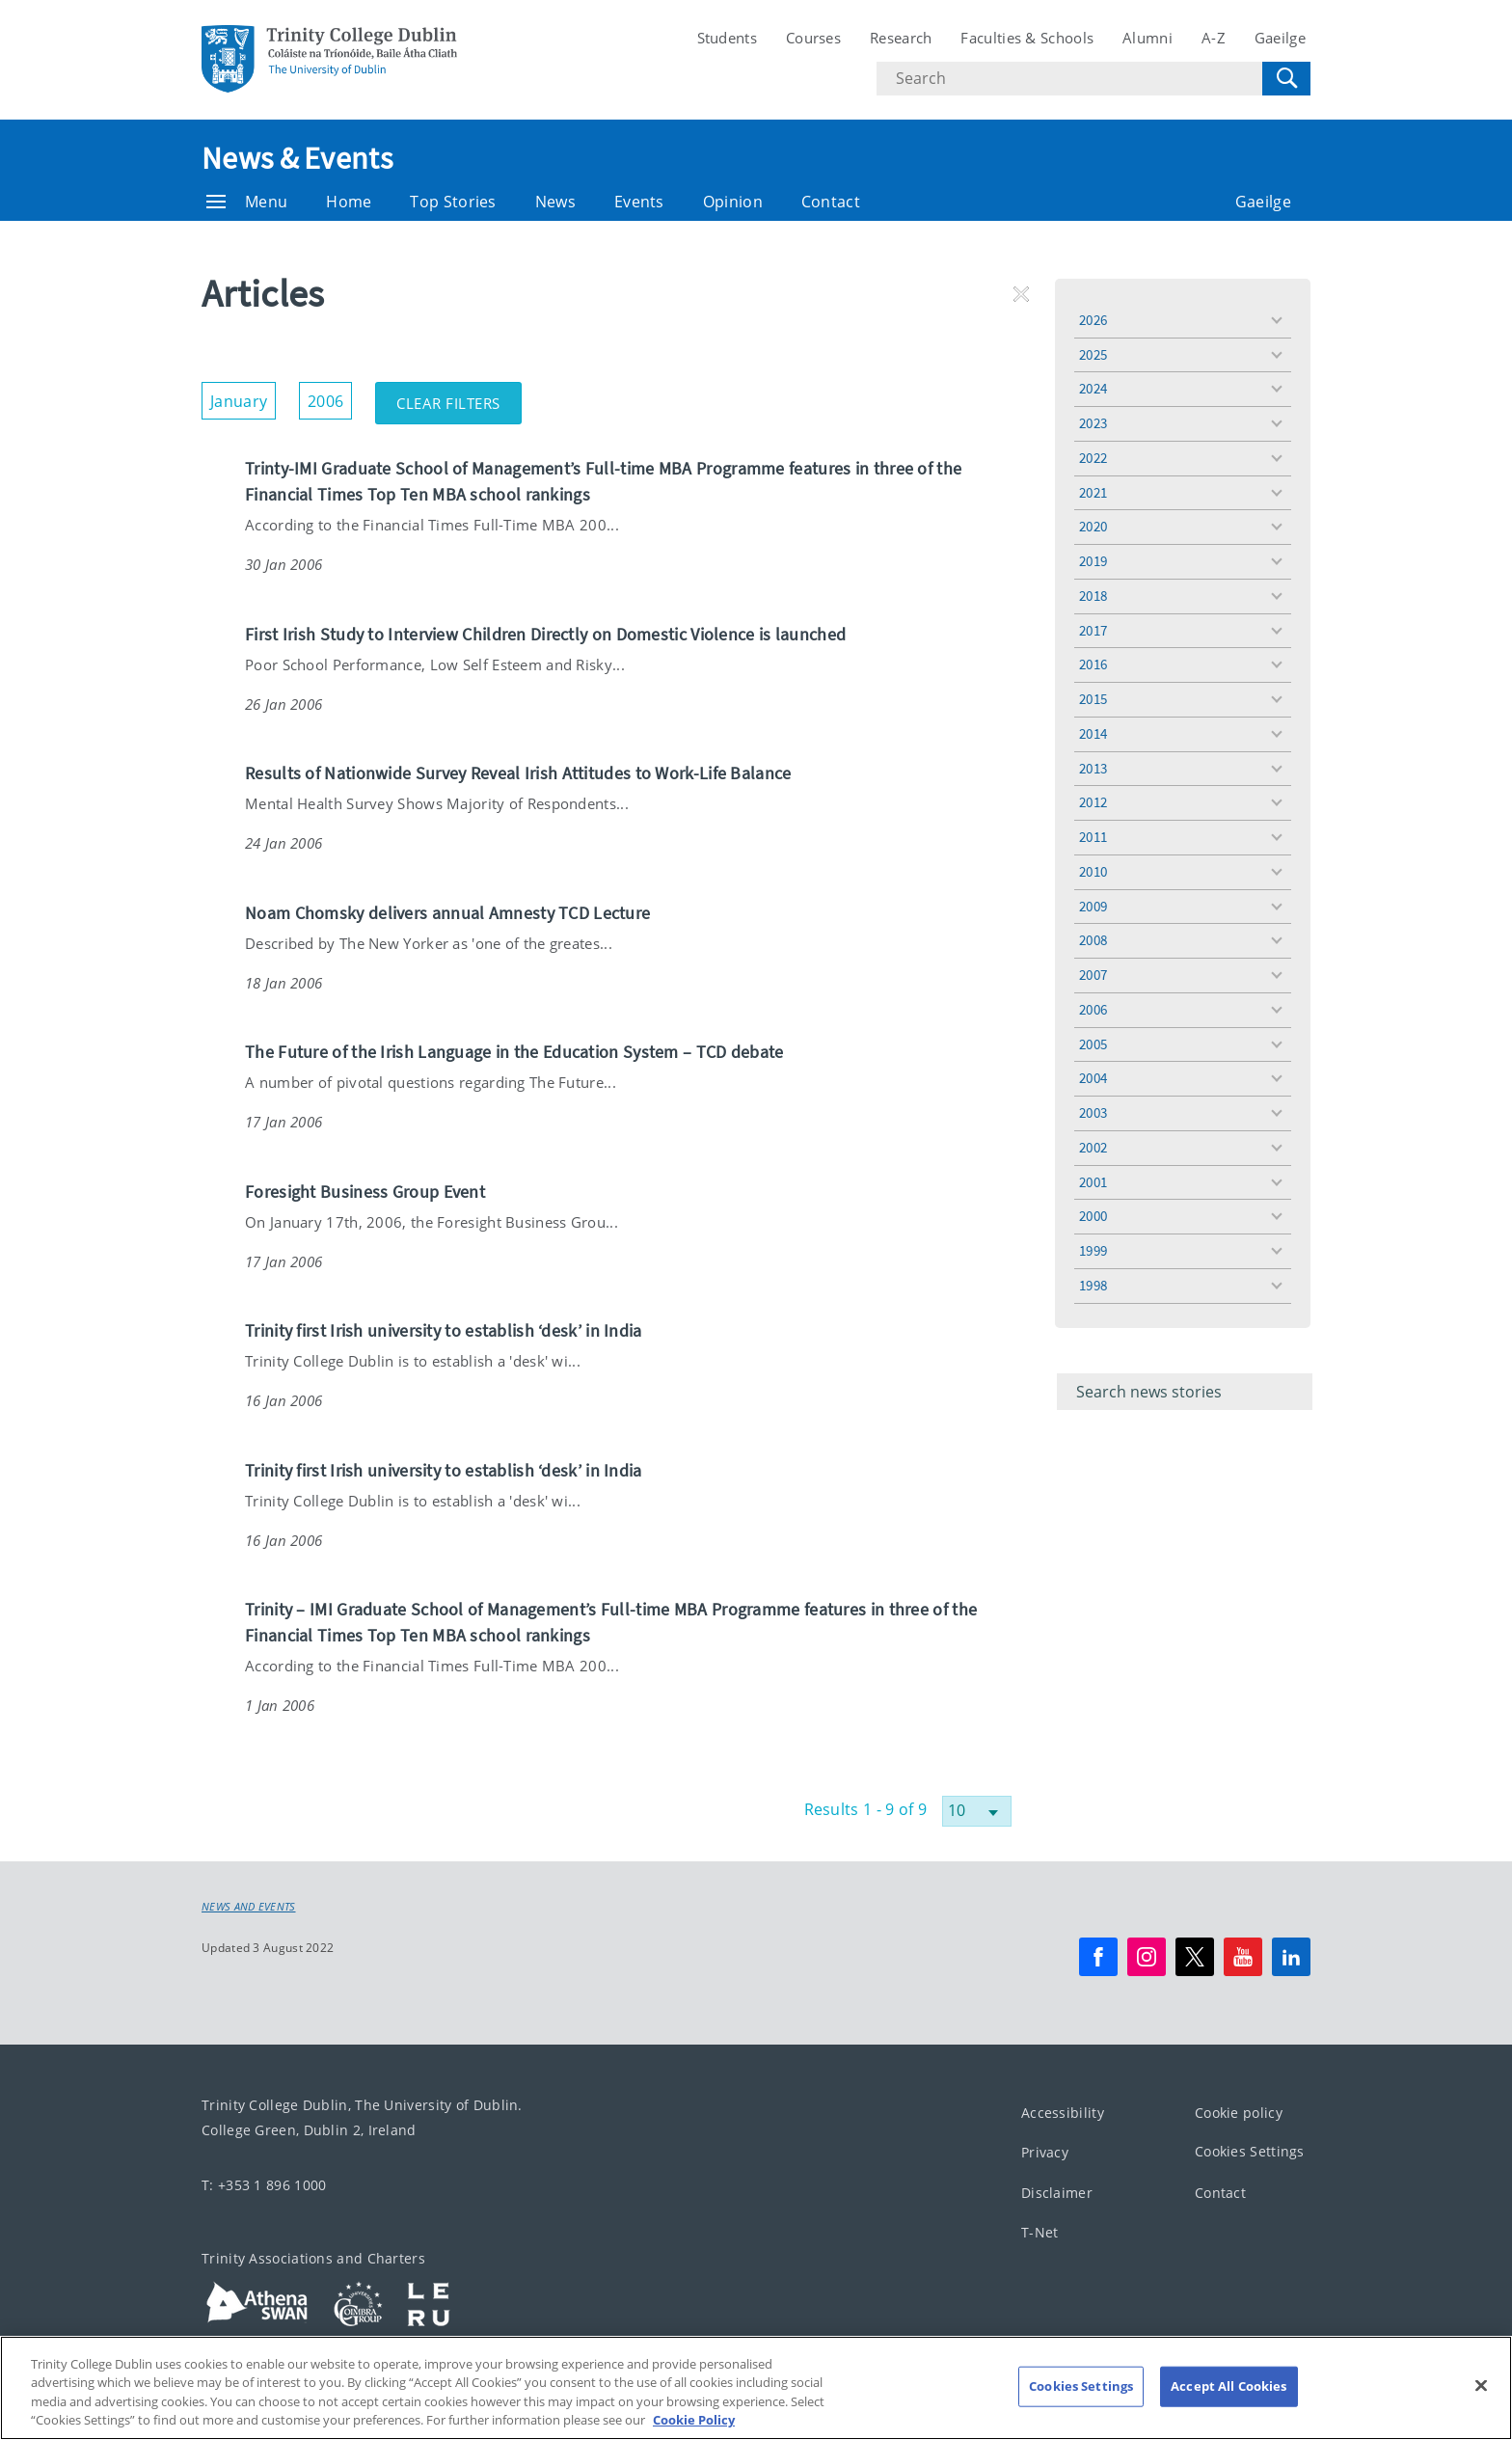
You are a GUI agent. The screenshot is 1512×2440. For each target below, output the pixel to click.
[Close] (1481, 2411)
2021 (1093, 492)
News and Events (249, 1906)
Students (727, 37)
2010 (1093, 871)
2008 (1093, 940)
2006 (1093, 1009)
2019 (1093, 561)
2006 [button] (330, 397)
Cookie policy (1238, 2111)
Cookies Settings (1250, 2151)
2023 (1093, 423)
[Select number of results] (977, 1811)
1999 (1093, 1250)
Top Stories (453, 201)
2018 (1093, 595)
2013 (1093, 768)
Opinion (733, 201)
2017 (1093, 630)
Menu (246, 201)
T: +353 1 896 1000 (264, 2184)
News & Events (297, 158)
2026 (1093, 320)
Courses (813, 37)
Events (639, 201)
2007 (1093, 974)
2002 (1093, 1147)
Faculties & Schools (1027, 37)
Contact (830, 201)
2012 (1093, 802)
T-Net (1040, 2232)
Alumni (1147, 37)
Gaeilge (1280, 37)
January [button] (243, 397)
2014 (1093, 733)
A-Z (1214, 37)
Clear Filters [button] (459, 397)
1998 (1093, 1285)
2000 (1093, 1215)
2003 (1093, 1112)
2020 (1093, 526)
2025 (1093, 354)
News (555, 201)
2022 (1093, 457)
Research (901, 37)
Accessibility (1062, 2111)
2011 (1093, 836)
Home (348, 201)
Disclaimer (1057, 2191)
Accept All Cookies (1228, 2411)
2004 (1093, 1078)
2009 (1093, 906)
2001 (1093, 1182)
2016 (1093, 664)
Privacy (1044, 2152)
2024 (1093, 388)
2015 (1093, 699)
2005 (1093, 1044)
